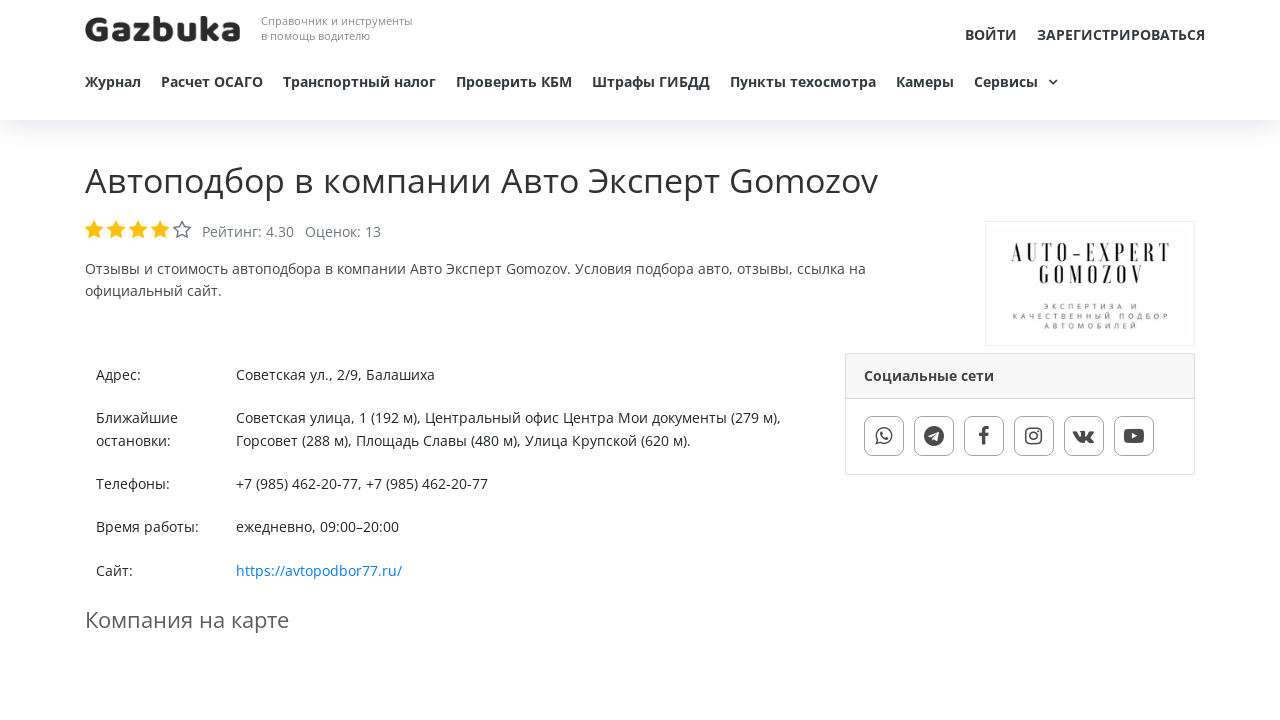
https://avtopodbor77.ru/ (319, 570)
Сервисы (1006, 81)
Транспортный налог (359, 81)
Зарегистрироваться (1121, 34)
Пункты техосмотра (803, 81)
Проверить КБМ (514, 81)
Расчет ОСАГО (212, 81)
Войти (991, 34)
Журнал (113, 81)
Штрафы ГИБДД (651, 81)
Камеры (925, 81)
